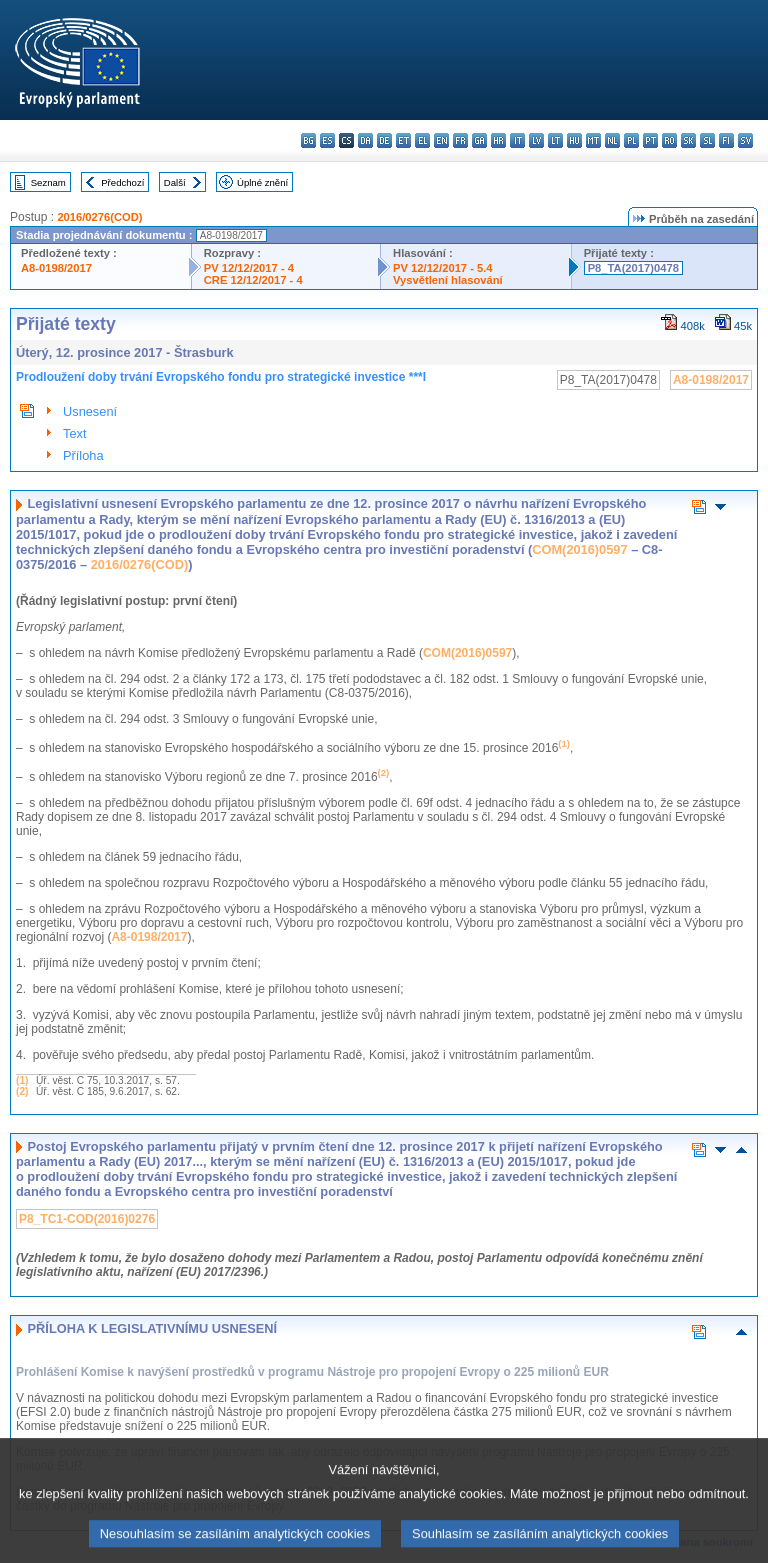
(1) (22, 1080)
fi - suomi (726, 140)
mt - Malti (593, 140)
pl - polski (631, 140)
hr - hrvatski (498, 140)
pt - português (650, 140)
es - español (327, 140)
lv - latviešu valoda (536, 140)
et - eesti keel (403, 140)
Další (175, 182)
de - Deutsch (384, 140)
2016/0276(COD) (99, 217)
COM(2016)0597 (579, 549)
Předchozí (122, 182)
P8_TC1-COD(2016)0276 (87, 1219)
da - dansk (365, 140)
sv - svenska (745, 140)
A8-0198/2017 (56, 268)
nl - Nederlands (612, 140)
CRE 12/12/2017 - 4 (253, 280)
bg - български (308, 140)
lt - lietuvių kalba (555, 140)
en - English (441, 140)
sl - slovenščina (707, 140)
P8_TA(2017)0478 (633, 268)
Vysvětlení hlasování (448, 280)
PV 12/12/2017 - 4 (249, 268)
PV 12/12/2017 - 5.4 (443, 268)
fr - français (460, 140)
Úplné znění (262, 182)
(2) (22, 1091)
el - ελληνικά (422, 140)
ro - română (669, 140)
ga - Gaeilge (479, 140)
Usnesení (90, 411)
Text (74, 433)
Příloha (83, 455)
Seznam (48, 182)
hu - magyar (574, 140)
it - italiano (517, 140)
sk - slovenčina (688, 140)
